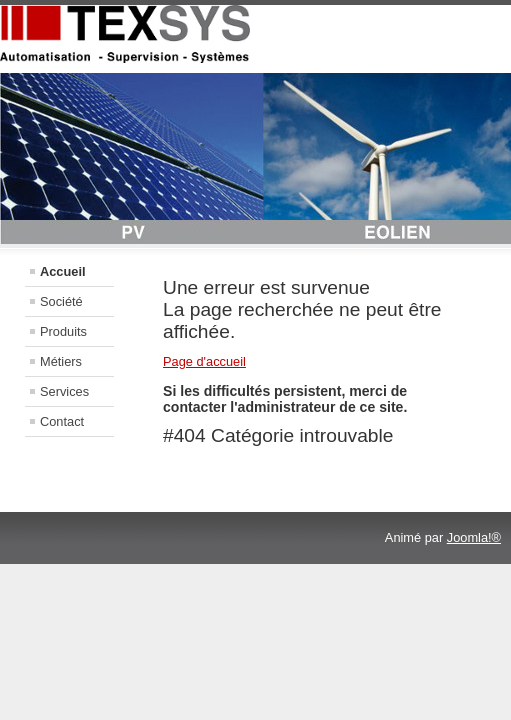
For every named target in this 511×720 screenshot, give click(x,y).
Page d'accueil (204, 361)
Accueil (63, 271)
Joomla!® (474, 537)
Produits (63, 331)
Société (61, 301)
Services (64, 391)
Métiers (61, 361)
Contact (62, 421)
